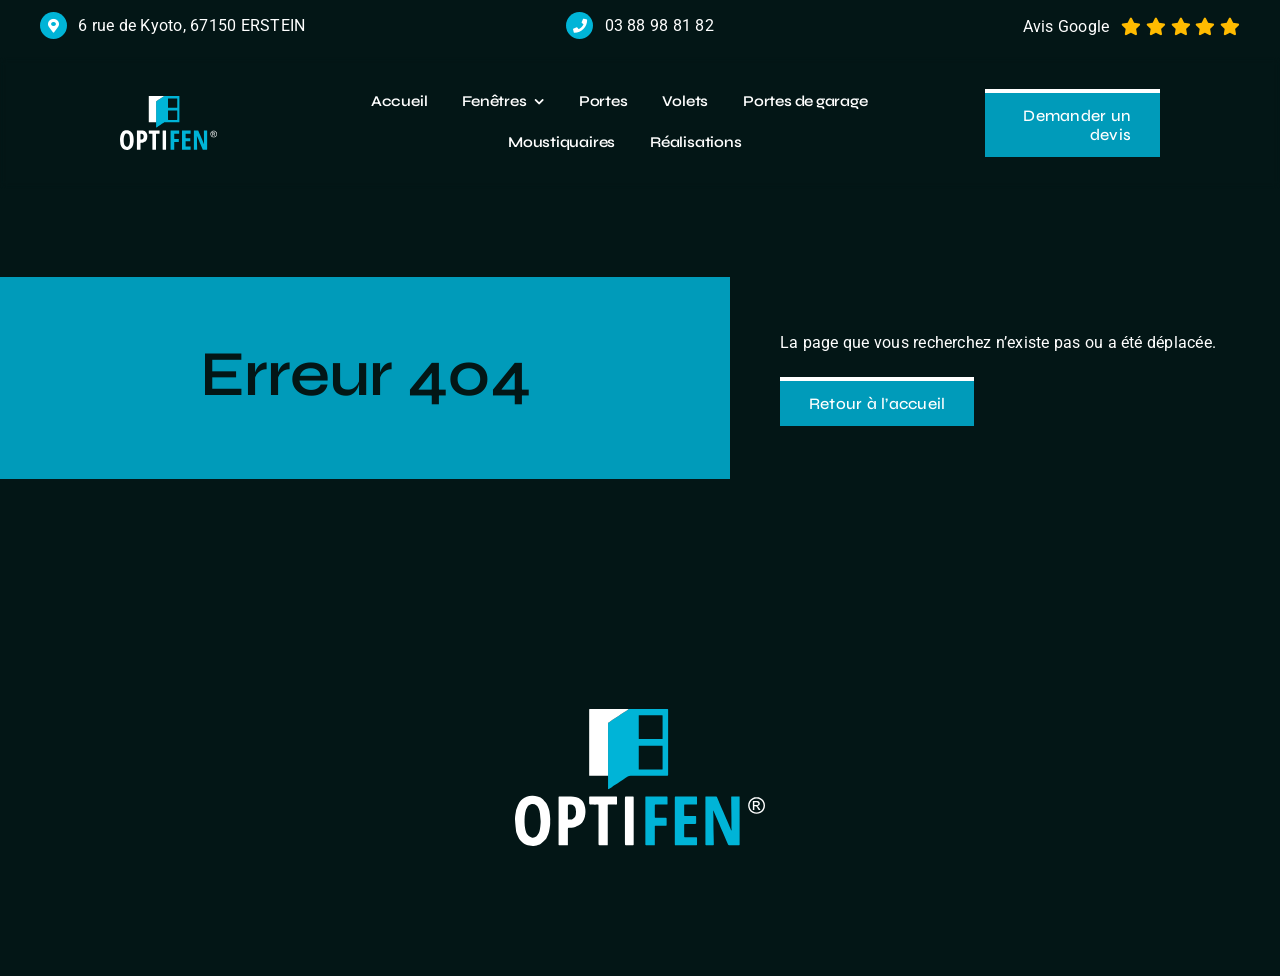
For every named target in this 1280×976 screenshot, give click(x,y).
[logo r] (168, 103)
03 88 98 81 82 (659, 25)
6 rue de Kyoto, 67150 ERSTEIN (191, 25)
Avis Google (1066, 26)
